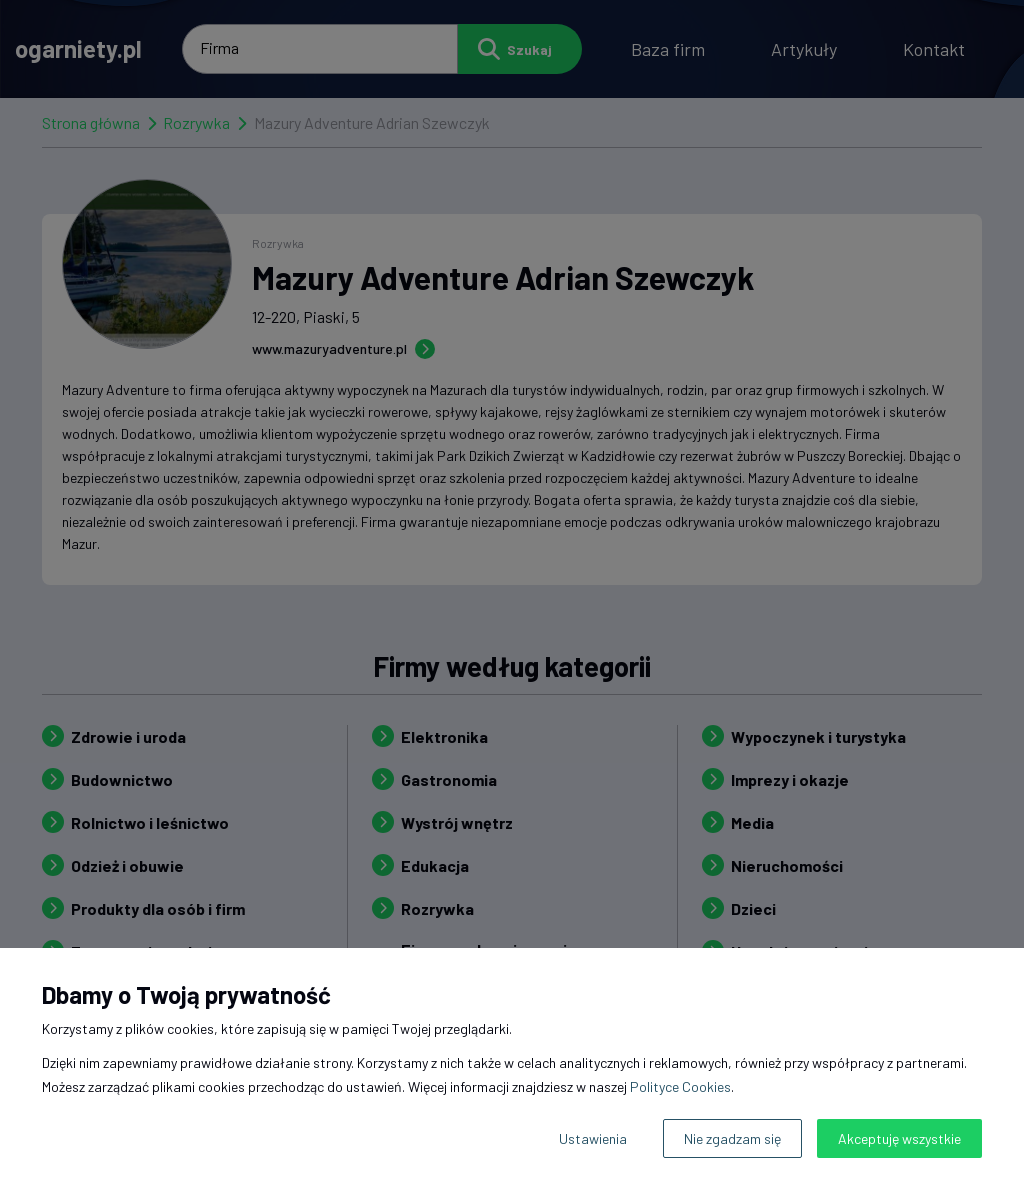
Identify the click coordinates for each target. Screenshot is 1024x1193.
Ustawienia (593, 1138)
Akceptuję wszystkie (899, 1138)
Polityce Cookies (680, 1086)
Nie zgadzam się (732, 1138)
